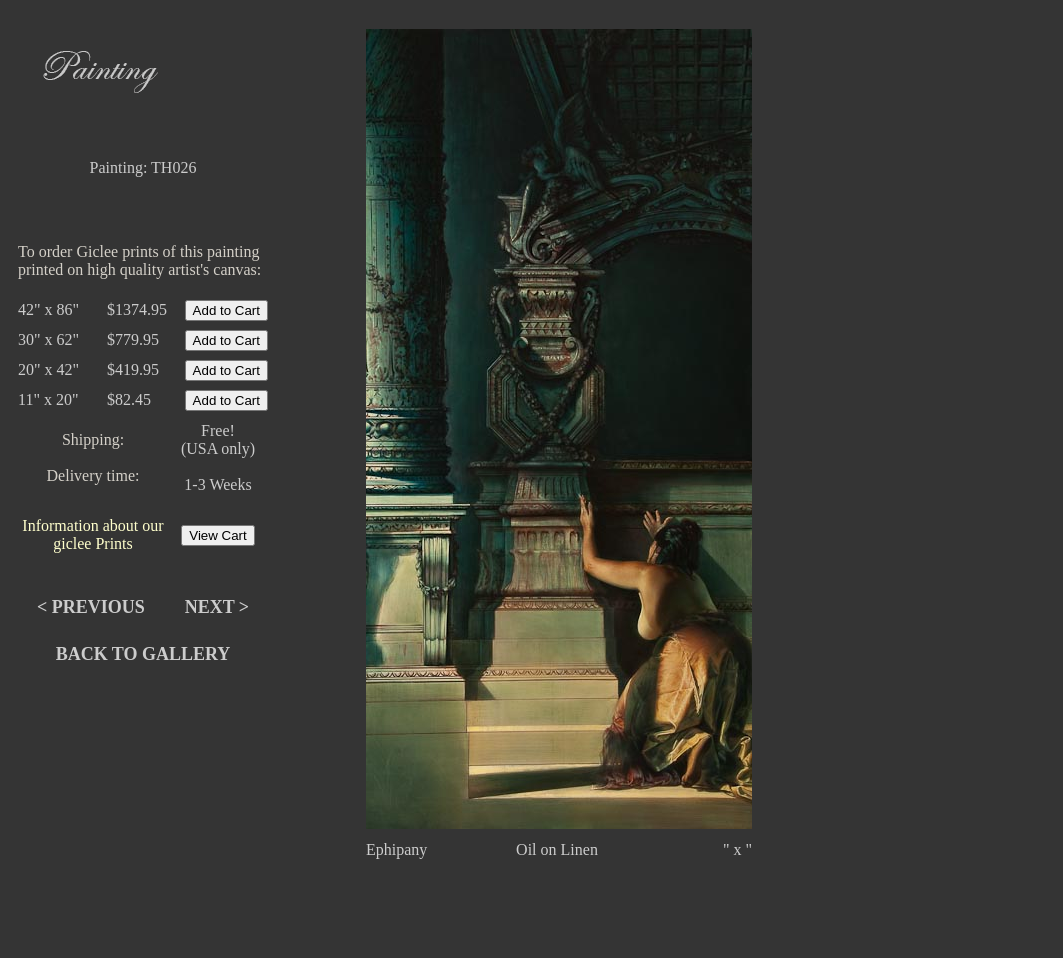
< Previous (91, 607)
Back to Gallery (143, 654)
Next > (217, 607)
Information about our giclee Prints (92, 534)
